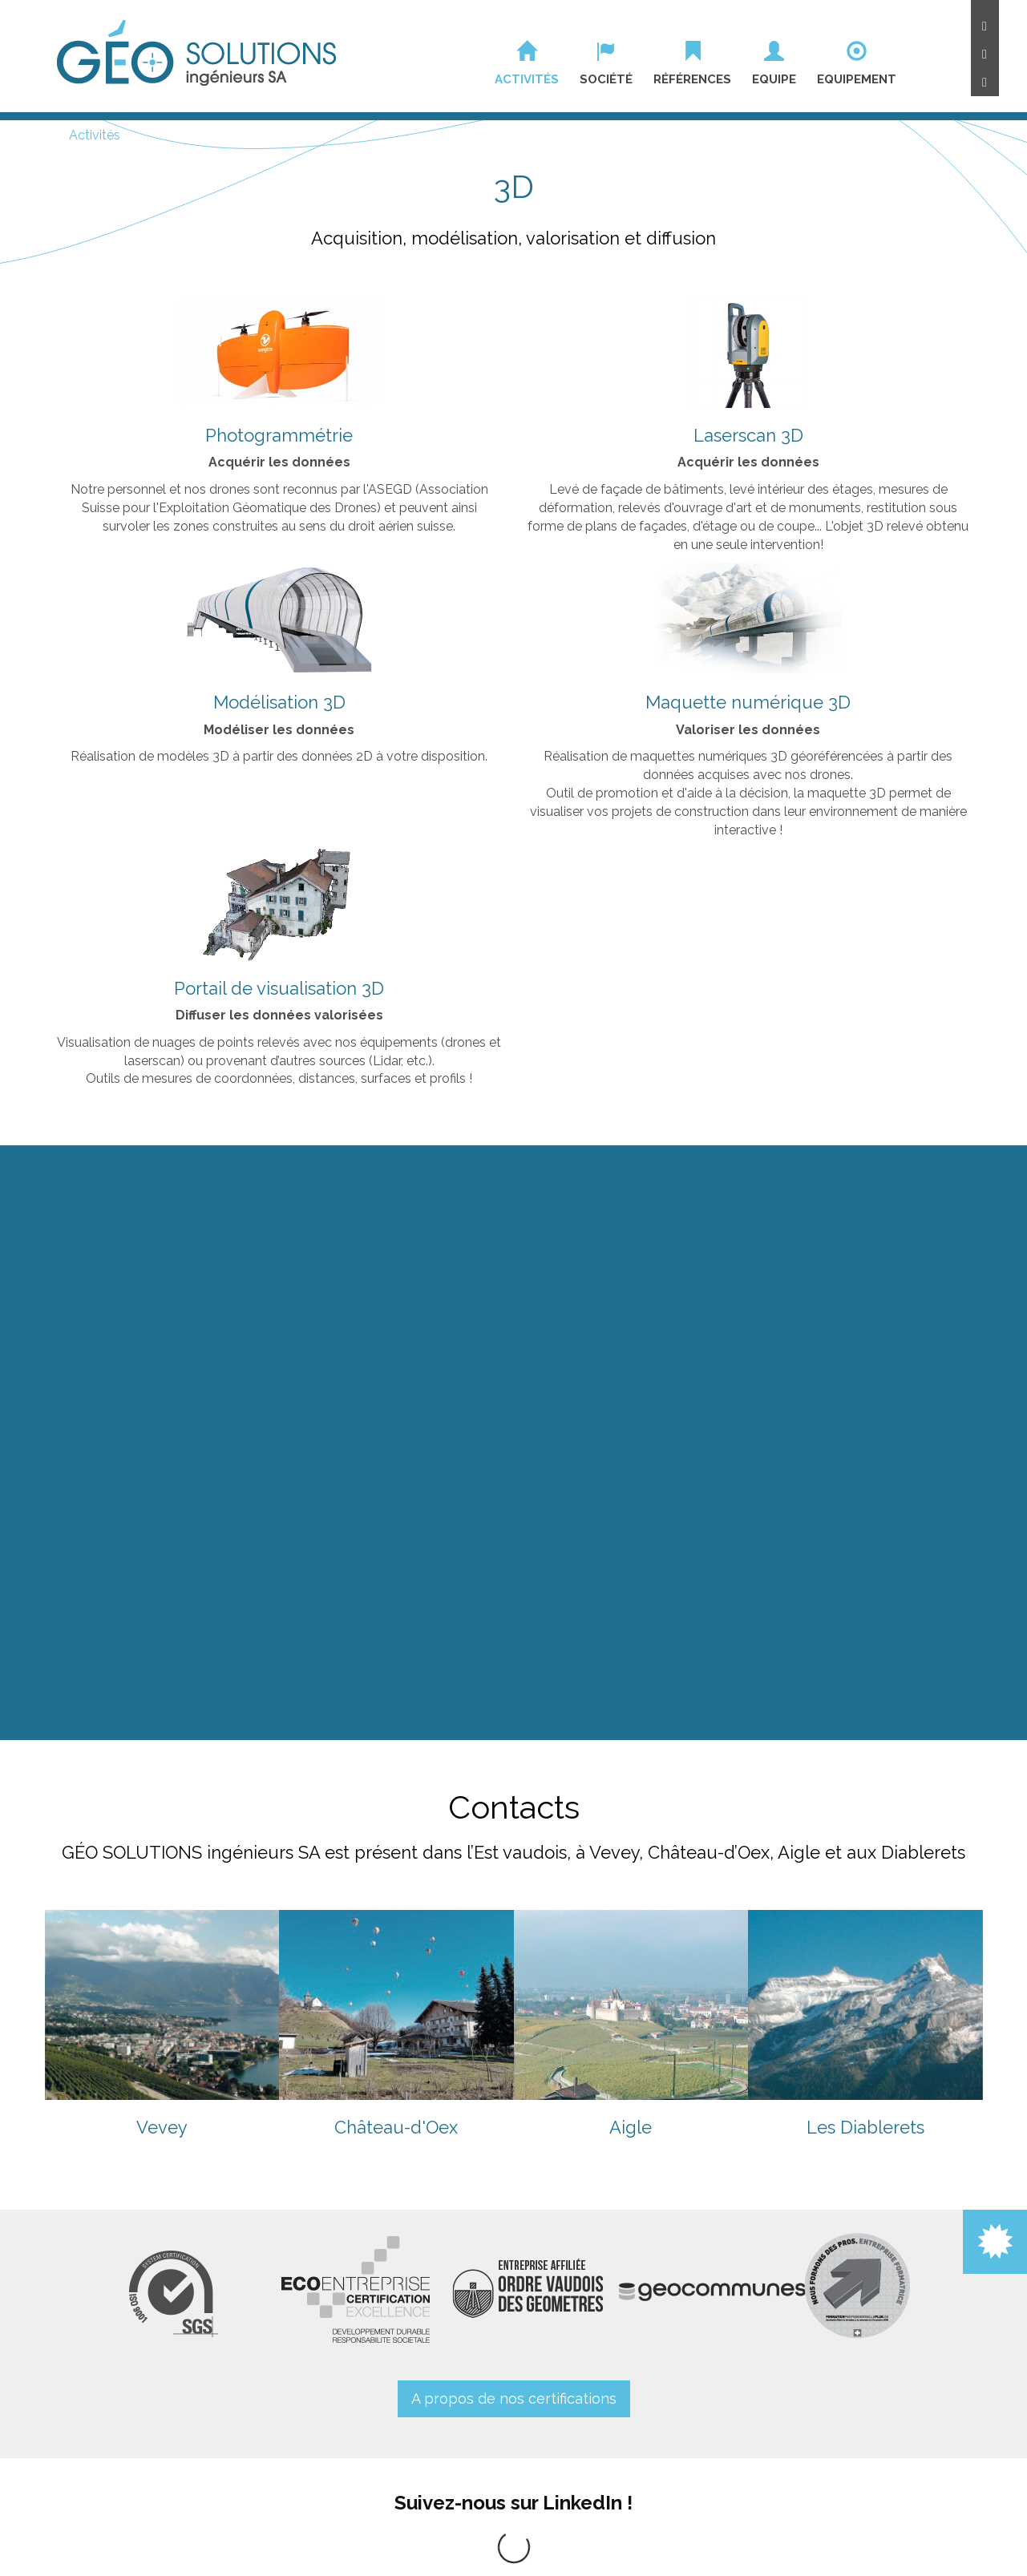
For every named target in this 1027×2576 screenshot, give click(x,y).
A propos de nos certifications (514, 2398)
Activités (94, 135)
